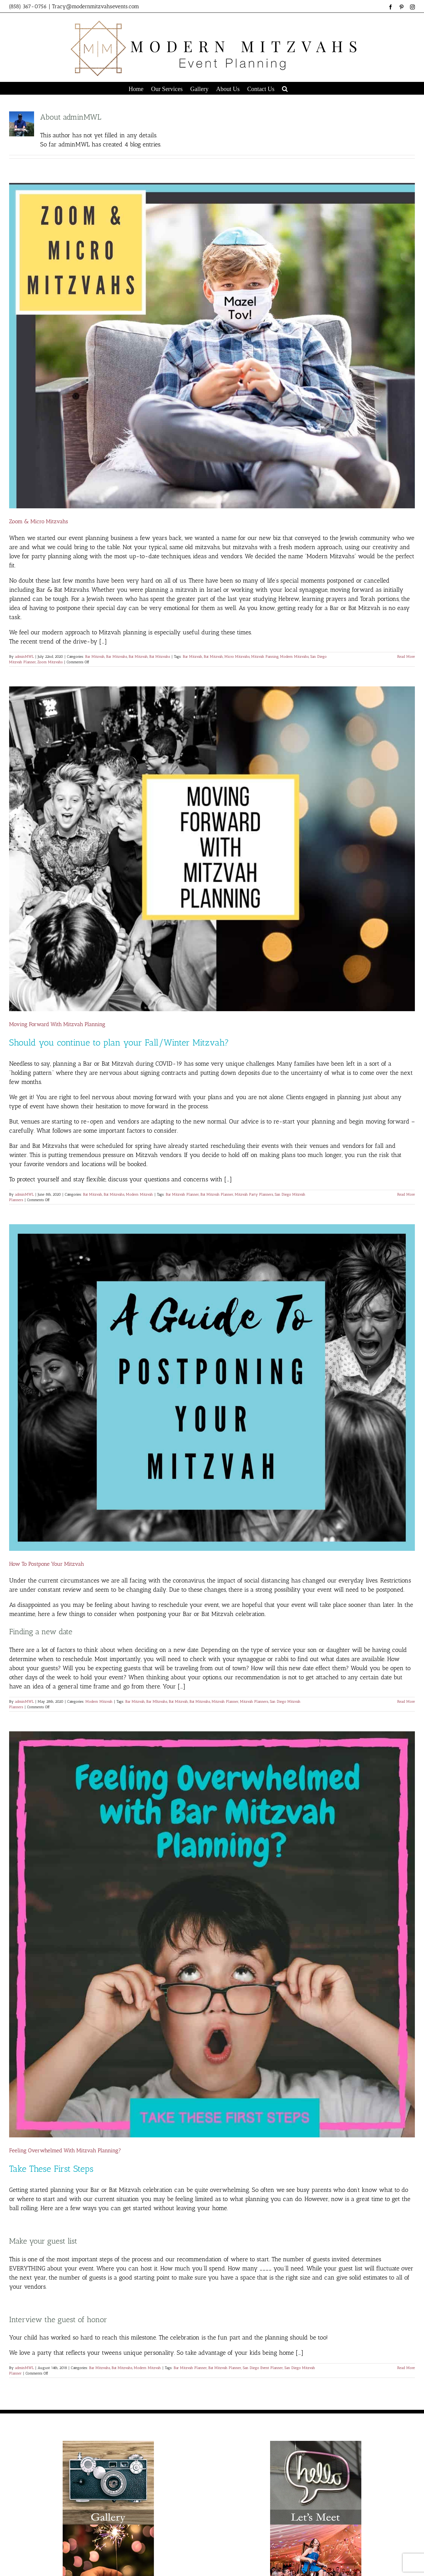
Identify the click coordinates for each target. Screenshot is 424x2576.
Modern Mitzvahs (294, 656)
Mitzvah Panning (265, 656)
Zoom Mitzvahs (50, 662)
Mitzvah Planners (254, 1701)
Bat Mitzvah (138, 656)
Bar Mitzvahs (116, 656)
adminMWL (24, 656)
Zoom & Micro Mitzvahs (38, 521)
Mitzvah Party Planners (254, 1194)
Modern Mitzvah (139, 1194)
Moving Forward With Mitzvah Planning (57, 1024)
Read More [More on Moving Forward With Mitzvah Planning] (406, 1194)
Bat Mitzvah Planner (216, 1194)
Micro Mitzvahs (237, 656)
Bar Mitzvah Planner (182, 1194)
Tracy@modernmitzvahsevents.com (95, 6)
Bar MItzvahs (156, 1701)
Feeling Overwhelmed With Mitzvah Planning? (65, 2150)
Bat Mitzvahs (159, 656)
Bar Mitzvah (95, 656)
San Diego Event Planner (263, 2368)
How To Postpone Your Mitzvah (46, 1564)
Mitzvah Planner (225, 1701)
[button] (285, 88)
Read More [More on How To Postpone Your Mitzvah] (406, 1701)
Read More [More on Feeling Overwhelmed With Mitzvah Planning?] (406, 2368)
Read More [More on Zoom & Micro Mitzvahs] (406, 656)
